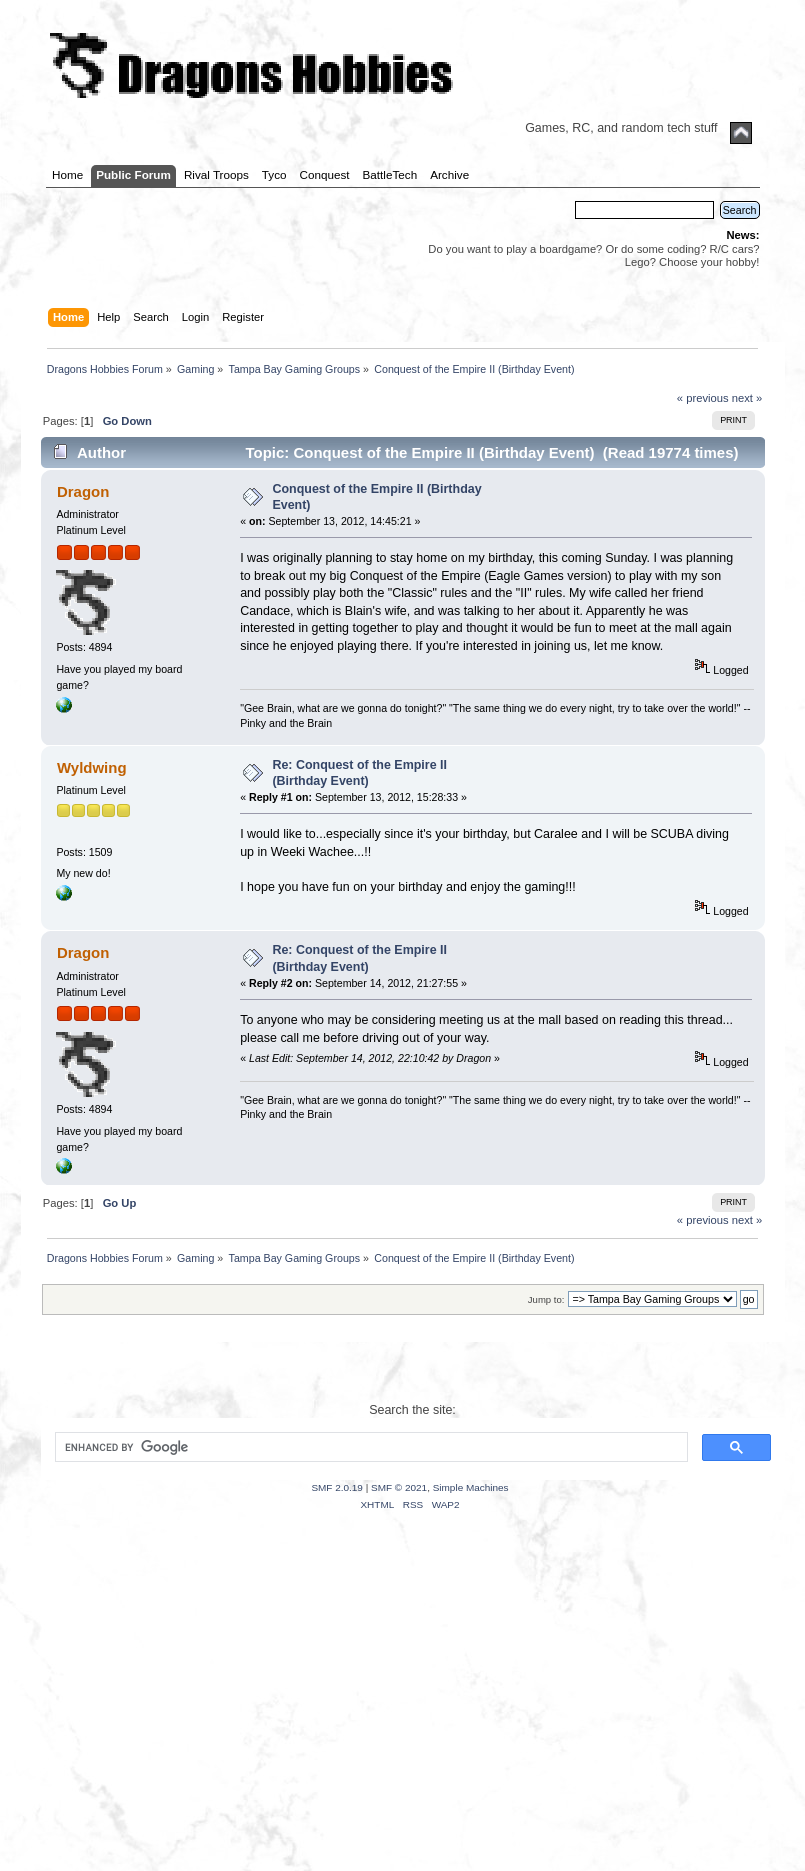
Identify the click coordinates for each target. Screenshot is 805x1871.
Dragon (83, 491)
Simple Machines (471, 1487)
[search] (369, 1447)
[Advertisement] (402, 1716)
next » (747, 398)
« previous (703, 398)
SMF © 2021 (399, 1487)
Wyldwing (92, 767)
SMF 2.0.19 (337, 1487)
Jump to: (546, 1299)
